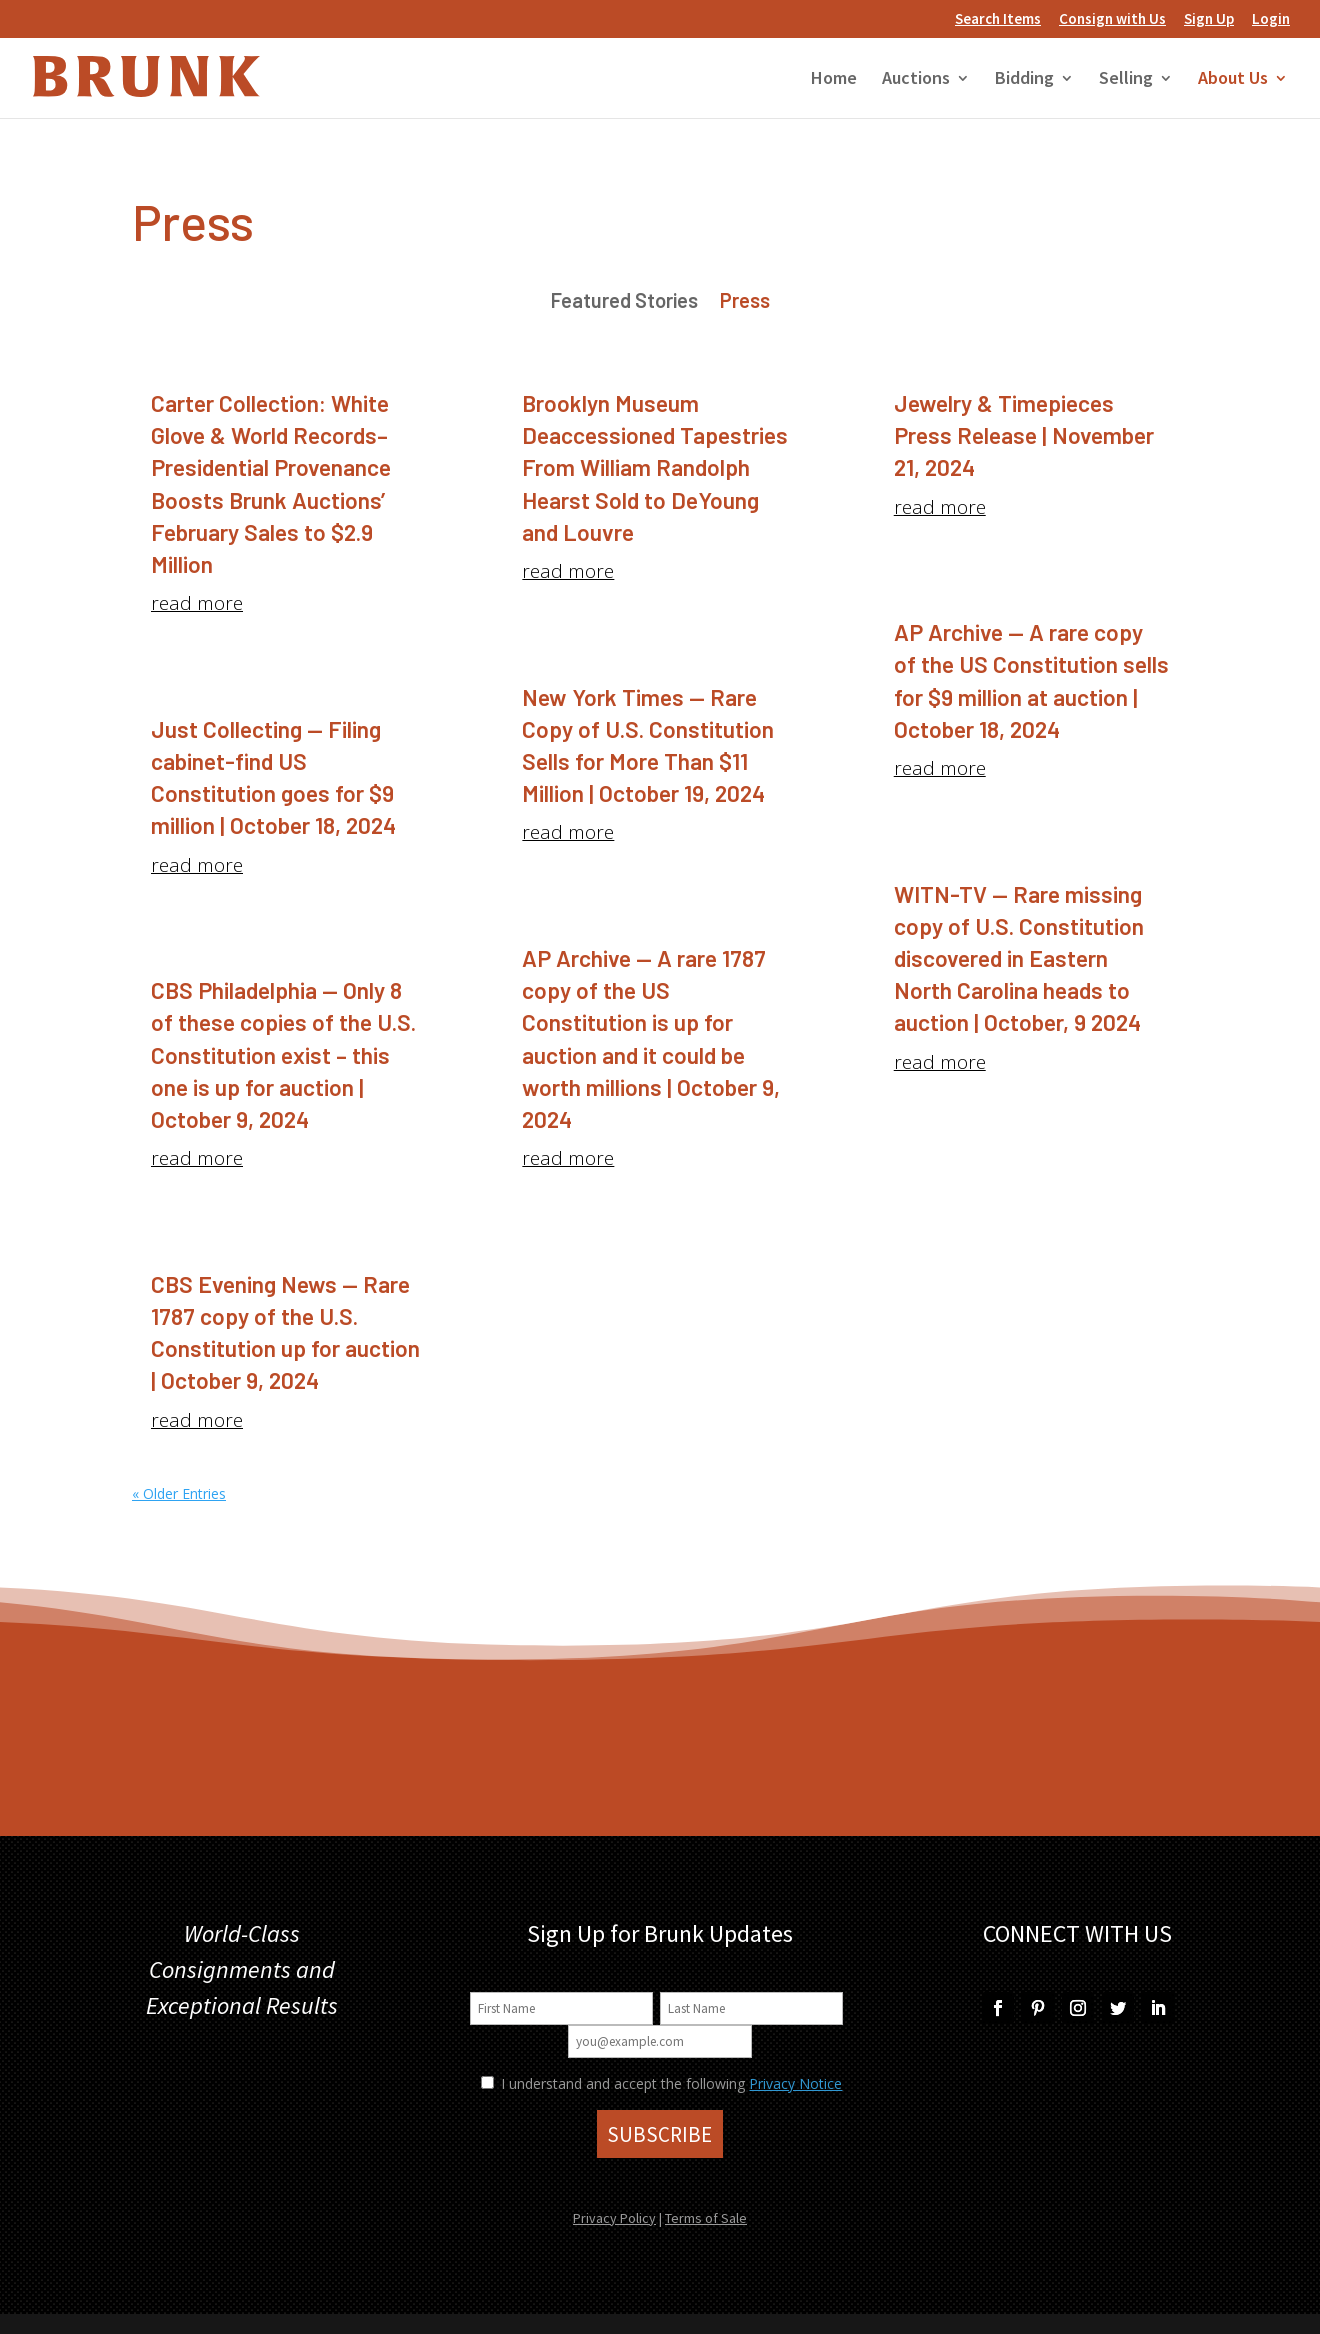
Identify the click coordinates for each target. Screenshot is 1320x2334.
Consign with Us (1112, 19)
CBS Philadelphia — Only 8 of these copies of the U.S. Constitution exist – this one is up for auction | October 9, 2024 (283, 1054)
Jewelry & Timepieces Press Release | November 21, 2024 (1024, 435)
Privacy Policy (614, 2218)
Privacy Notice (795, 2083)
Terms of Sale (706, 2218)
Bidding (1024, 80)
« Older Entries (179, 1493)
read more (197, 603)
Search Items (998, 19)
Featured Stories (624, 302)
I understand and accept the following (613, 2083)
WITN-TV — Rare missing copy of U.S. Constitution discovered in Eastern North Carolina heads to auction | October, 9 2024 (1019, 958)
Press (745, 302)
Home (834, 80)
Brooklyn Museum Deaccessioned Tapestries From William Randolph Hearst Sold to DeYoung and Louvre (655, 467)
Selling (1126, 80)
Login (1271, 19)
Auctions (916, 80)
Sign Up (1209, 19)
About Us (1233, 80)
